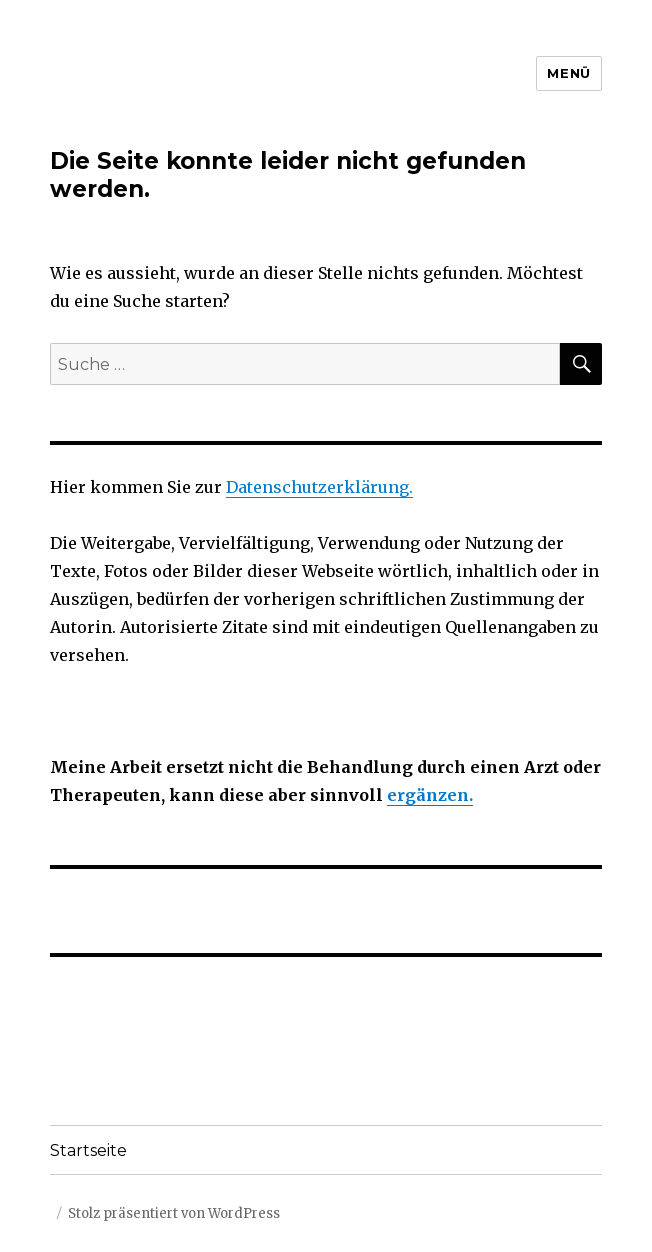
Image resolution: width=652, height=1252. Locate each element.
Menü (568, 73)
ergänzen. (430, 795)
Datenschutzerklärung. (319, 487)
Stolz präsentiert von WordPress (174, 1213)
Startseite (88, 1150)
